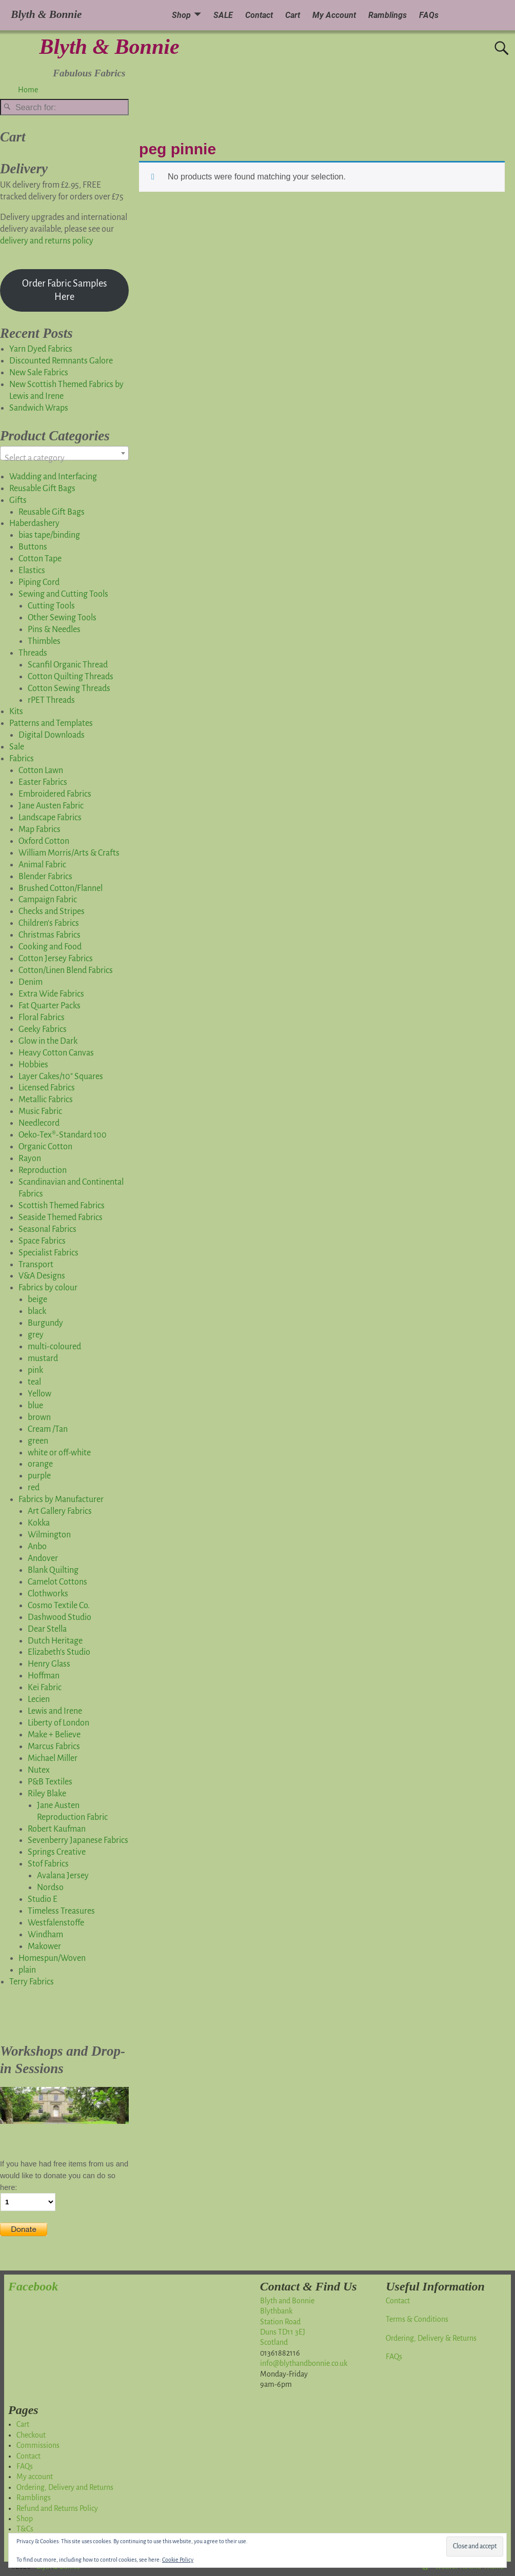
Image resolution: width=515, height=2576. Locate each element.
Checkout (31, 2435)
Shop (181, 15)
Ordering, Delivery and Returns (64, 2487)
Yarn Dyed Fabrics (40, 349)
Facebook (33, 2286)
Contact (259, 15)
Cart (292, 15)
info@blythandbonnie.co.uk (303, 2363)
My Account (334, 15)
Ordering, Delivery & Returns (431, 2338)
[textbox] (64, 458)
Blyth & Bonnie (109, 46)
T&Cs (24, 2529)
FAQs (429, 15)
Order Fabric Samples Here (64, 290)
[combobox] (64, 453)
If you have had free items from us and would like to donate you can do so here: (64, 2176)
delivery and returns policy (46, 241)
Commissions (38, 2445)
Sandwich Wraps (38, 408)
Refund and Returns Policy (57, 2508)
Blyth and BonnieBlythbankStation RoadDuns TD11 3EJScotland (287, 2322)
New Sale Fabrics (38, 372)
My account (34, 2476)
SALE (223, 15)
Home (28, 90)
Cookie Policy (177, 2560)
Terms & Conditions (417, 2319)
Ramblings (387, 15)
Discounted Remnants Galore (61, 361)
